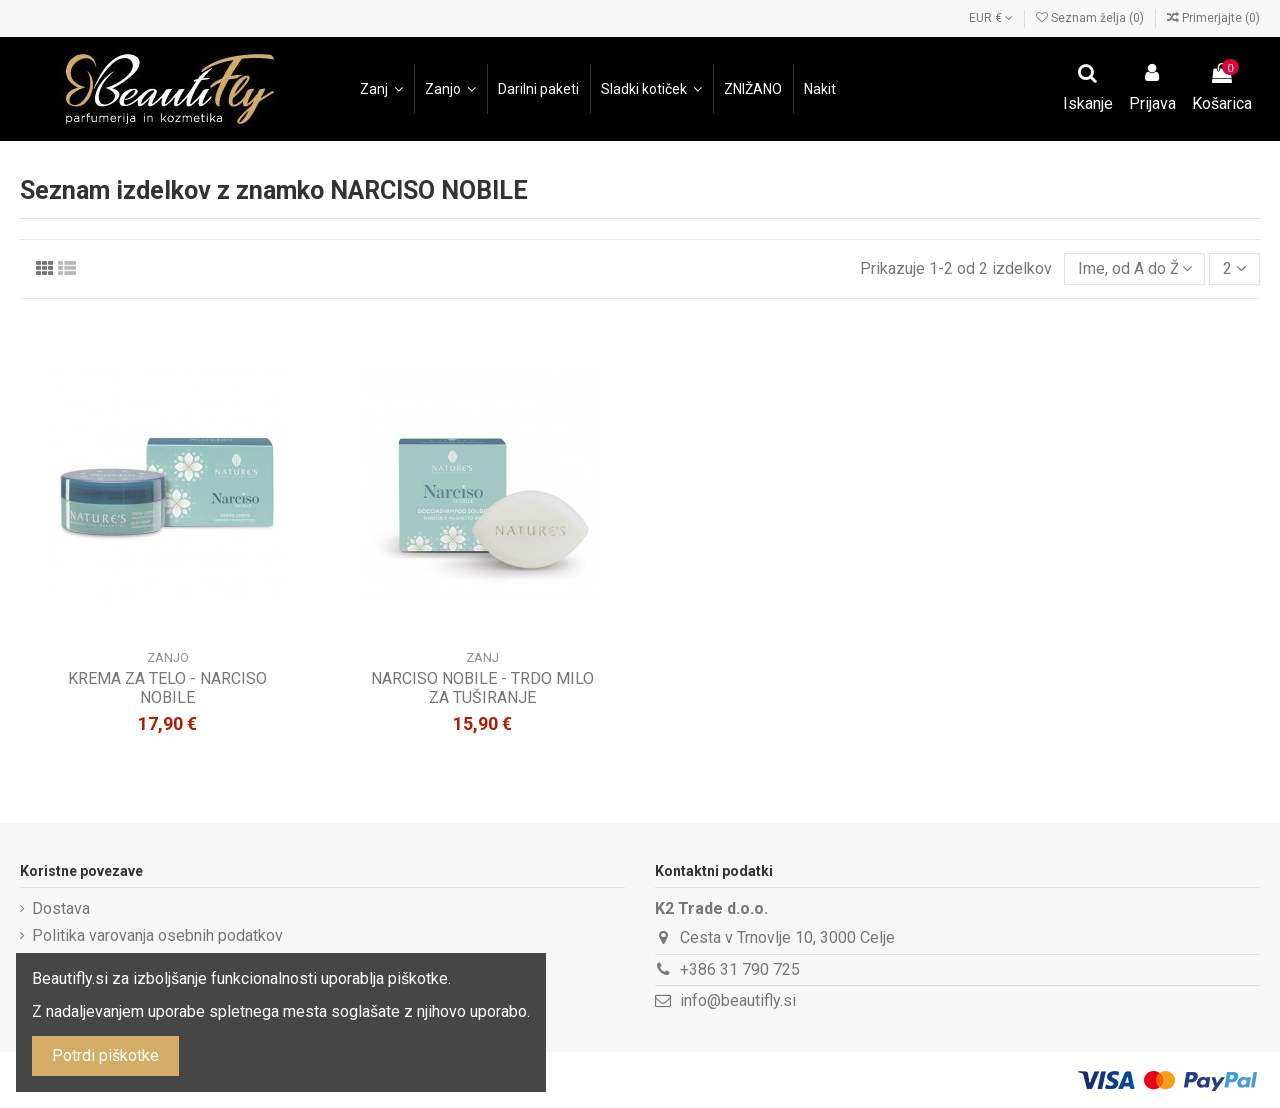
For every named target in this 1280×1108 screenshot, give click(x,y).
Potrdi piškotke (105, 1055)
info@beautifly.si (738, 1000)
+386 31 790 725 (740, 969)
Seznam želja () (1091, 18)
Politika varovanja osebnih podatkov (157, 935)
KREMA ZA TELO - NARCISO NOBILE (167, 688)
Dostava (61, 908)
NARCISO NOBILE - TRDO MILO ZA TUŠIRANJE (482, 688)
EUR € (991, 18)
